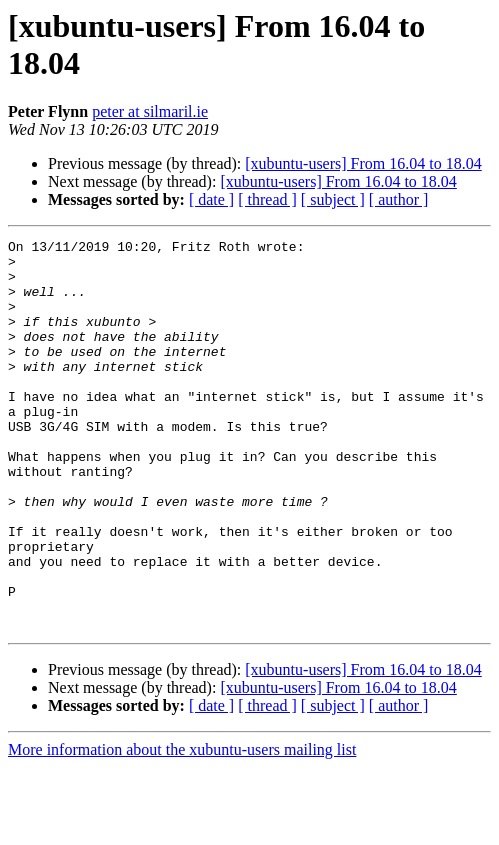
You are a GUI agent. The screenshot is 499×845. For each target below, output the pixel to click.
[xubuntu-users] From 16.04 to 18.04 (363, 163)
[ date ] (211, 199)
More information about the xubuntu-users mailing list (182, 827)
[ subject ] (333, 199)
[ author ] (399, 199)
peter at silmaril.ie (150, 111)
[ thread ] (267, 199)
